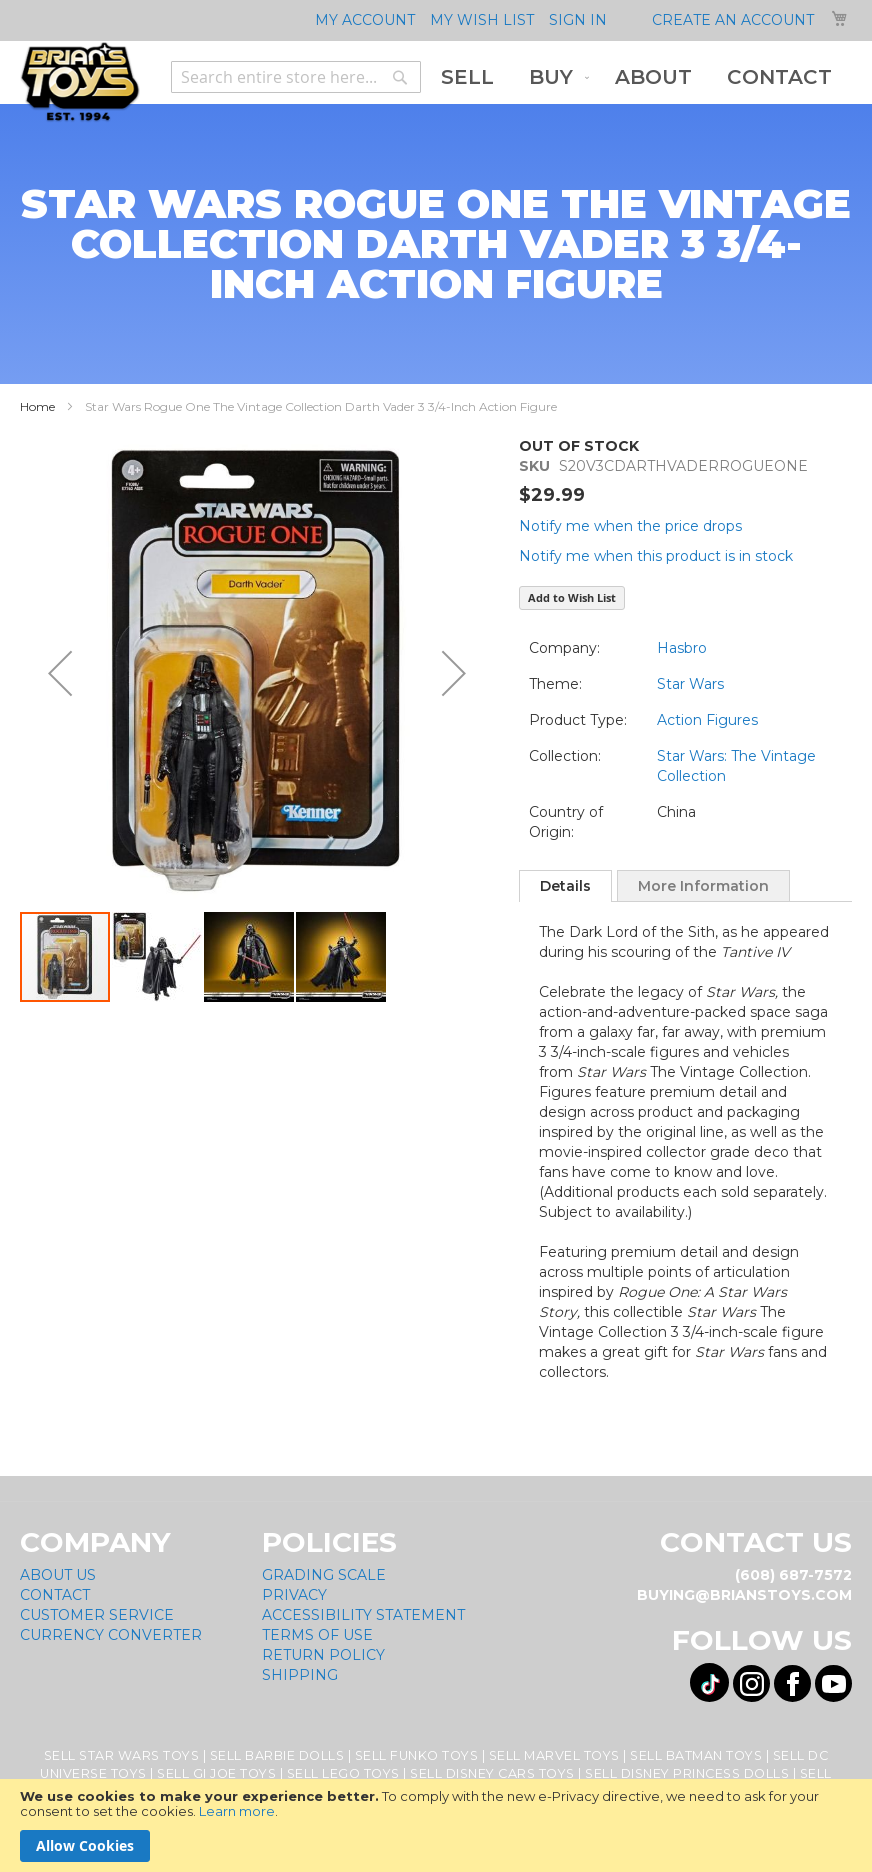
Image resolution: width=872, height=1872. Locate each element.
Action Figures (707, 720)
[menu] (636, 77)
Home (37, 406)
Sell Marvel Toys (554, 1755)
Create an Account (733, 20)
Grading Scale (324, 1575)
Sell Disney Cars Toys (492, 1773)
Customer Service (97, 1615)
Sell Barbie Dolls (277, 1755)
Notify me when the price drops (630, 526)
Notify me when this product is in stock (656, 556)
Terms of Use (317, 1635)
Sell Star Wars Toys (122, 1755)
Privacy (294, 1595)
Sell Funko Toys (417, 1755)
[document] (436, 1825)
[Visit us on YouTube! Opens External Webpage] (833, 1683)
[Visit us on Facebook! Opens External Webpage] (792, 1683)
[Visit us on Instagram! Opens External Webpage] (751, 1683)
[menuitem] (467, 77)
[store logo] (80, 82)
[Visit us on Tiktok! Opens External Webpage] (709, 1682)
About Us (58, 1575)
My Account (365, 20)
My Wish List (482, 20)
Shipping (300, 1675)
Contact (55, 1595)
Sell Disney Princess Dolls (687, 1773)
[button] (60, 673)
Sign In (578, 20)
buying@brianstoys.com (744, 1595)
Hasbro (682, 648)
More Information (703, 886)
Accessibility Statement (363, 1615)
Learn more (237, 1811)
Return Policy (323, 1655)
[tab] (565, 886)
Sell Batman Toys (696, 1755)
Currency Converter (111, 1635)
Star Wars (690, 684)
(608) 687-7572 (793, 1575)
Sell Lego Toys (343, 1773)
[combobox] (296, 77)
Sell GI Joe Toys (216, 1773)
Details (565, 886)
